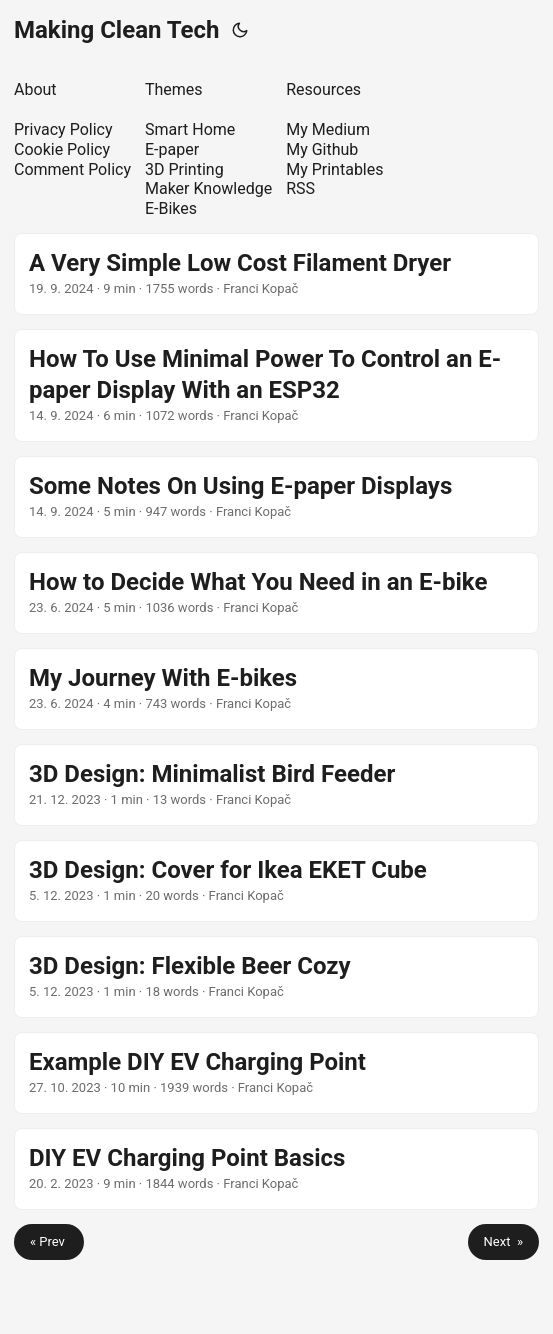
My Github (322, 149)
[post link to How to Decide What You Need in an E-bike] (276, 593)
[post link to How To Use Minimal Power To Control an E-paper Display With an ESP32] (276, 385)
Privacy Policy (63, 129)
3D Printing (184, 169)
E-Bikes (171, 208)
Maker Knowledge (208, 188)
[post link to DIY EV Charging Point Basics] (276, 1169)
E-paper (172, 149)
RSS (300, 188)
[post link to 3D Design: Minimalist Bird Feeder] (276, 785)
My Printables (334, 169)
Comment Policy (72, 169)
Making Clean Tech (117, 30)
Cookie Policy (62, 149)
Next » (503, 1241)
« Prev (49, 1241)
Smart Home (190, 129)
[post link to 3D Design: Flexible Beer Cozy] (276, 977)
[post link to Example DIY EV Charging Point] (276, 1073)
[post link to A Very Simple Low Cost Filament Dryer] (276, 274)
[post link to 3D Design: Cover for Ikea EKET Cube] (276, 881)
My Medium (328, 129)
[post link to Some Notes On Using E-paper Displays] (276, 497)
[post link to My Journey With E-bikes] (276, 689)
